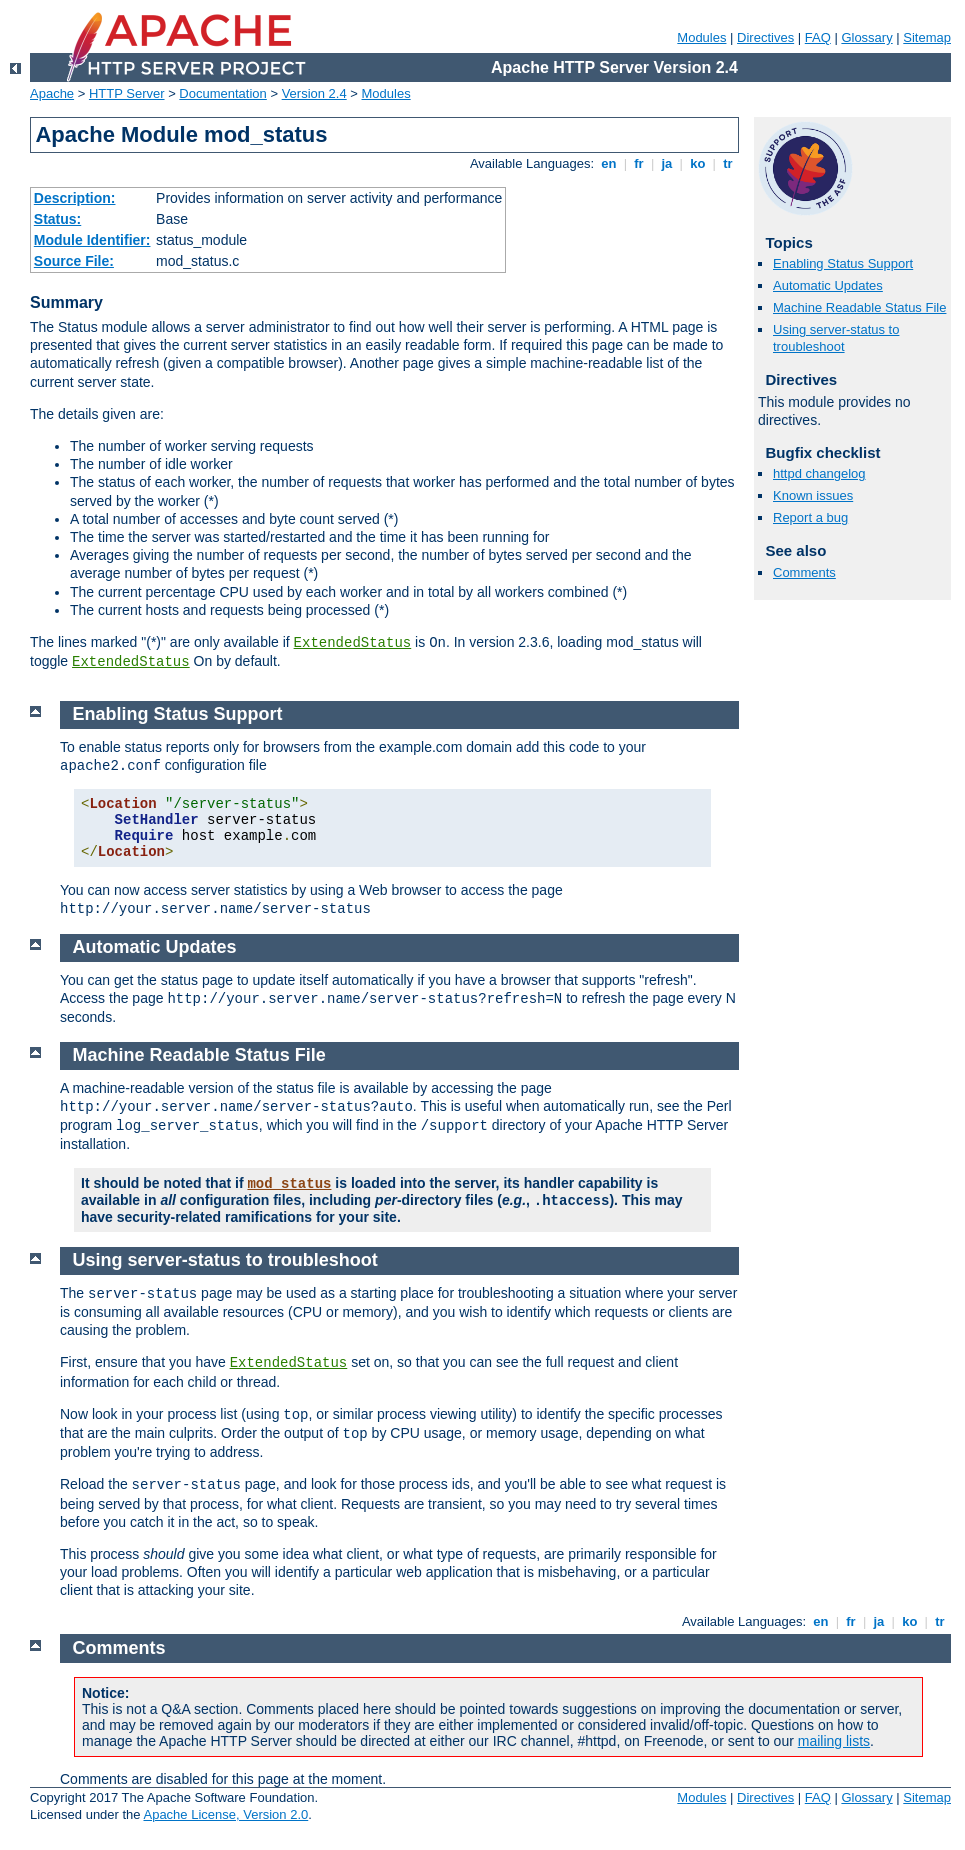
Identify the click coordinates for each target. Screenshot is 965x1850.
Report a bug (810, 517)
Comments (804, 572)
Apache (52, 93)
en (609, 163)
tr (728, 163)
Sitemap (927, 37)
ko (698, 163)
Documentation (222, 93)
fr (639, 163)
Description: (75, 198)
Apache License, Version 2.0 (225, 1814)
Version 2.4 (314, 93)
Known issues (813, 495)
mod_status (289, 1184)
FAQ (818, 37)
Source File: (74, 261)
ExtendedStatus (353, 643)
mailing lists (834, 1741)
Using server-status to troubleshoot (836, 338)
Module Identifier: (92, 240)
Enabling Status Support (843, 263)
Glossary (866, 37)
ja (667, 163)
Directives (765, 37)
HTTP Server (127, 93)
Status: (57, 219)
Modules (701, 37)
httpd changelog (819, 473)
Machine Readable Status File (859, 307)
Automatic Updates (828, 285)
